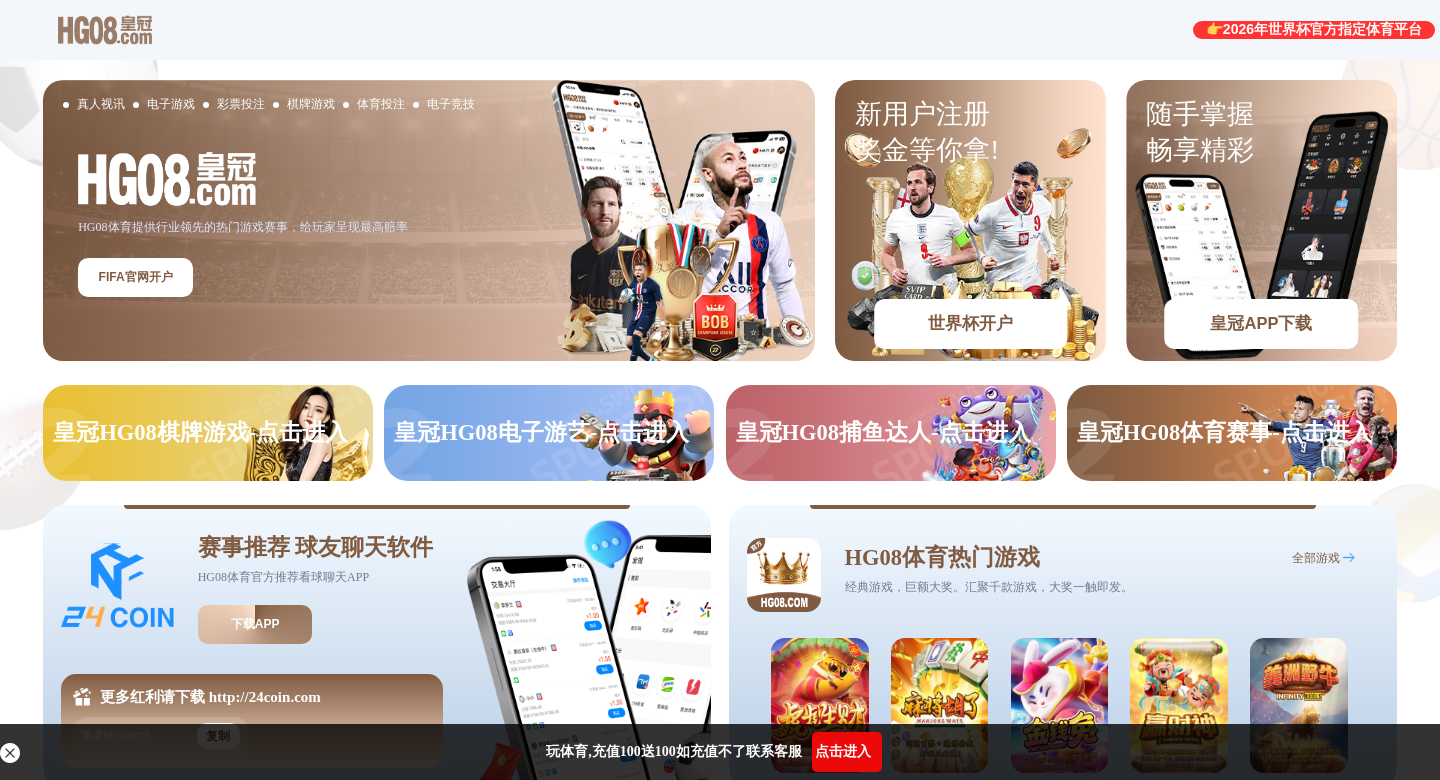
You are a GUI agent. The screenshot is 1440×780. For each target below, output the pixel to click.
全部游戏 (1316, 558)
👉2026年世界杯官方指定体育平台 (1314, 29)
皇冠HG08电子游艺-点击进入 (541, 432)
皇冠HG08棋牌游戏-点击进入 (200, 432)
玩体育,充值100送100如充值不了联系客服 (674, 751)
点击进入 (843, 751)
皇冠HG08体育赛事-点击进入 (1224, 432)
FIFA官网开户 (136, 277)
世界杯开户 (970, 323)
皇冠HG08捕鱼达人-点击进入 (883, 432)
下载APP (255, 624)
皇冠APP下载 (1261, 323)
